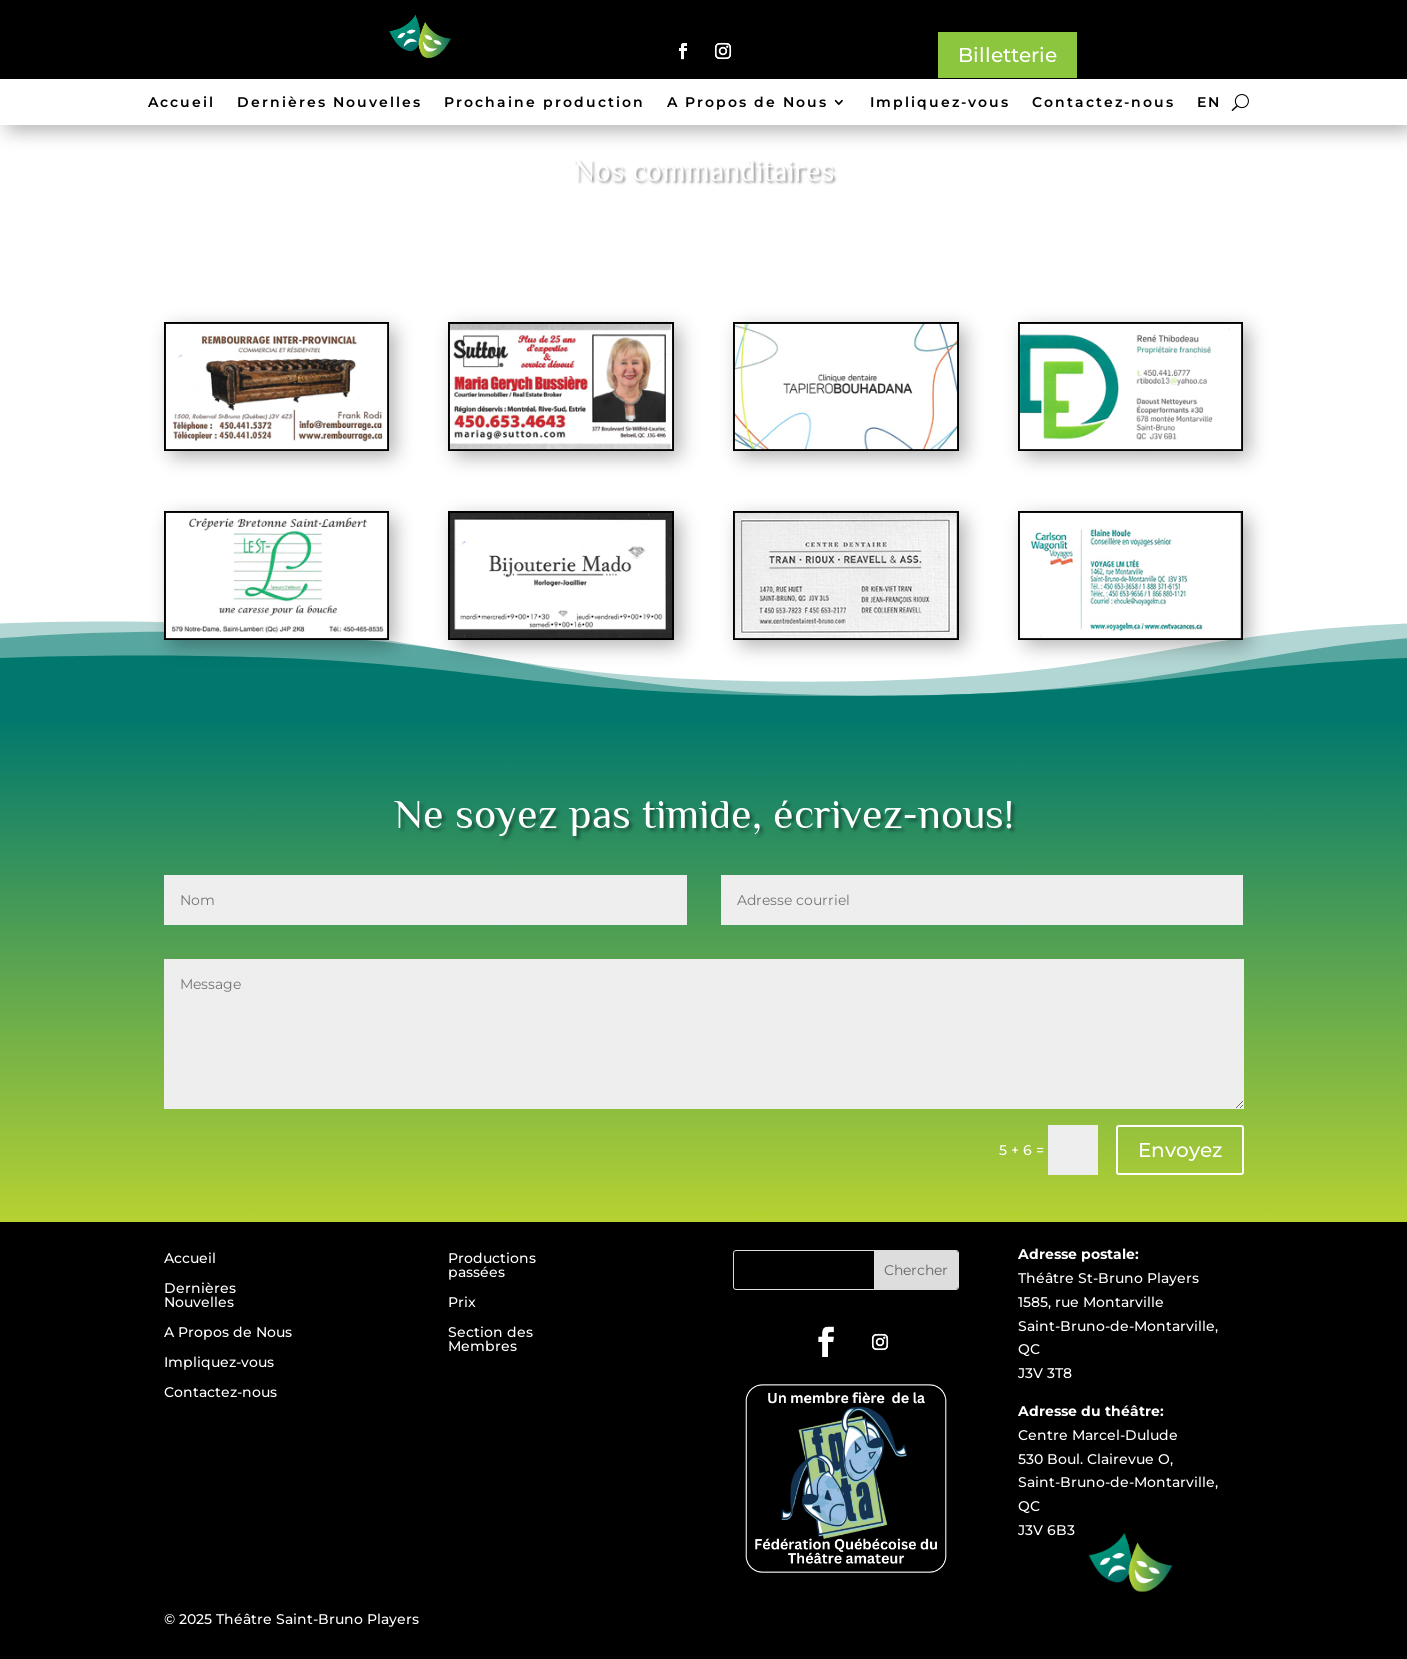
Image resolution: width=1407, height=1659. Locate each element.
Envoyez (1180, 1150)
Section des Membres (490, 1340)
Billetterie (1007, 55)
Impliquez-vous (940, 103)
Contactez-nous (1103, 103)
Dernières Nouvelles (329, 103)
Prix (462, 1303)
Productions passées (492, 1266)
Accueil (181, 103)
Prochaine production (544, 103)
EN (1209, 103)
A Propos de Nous (747, 103)
